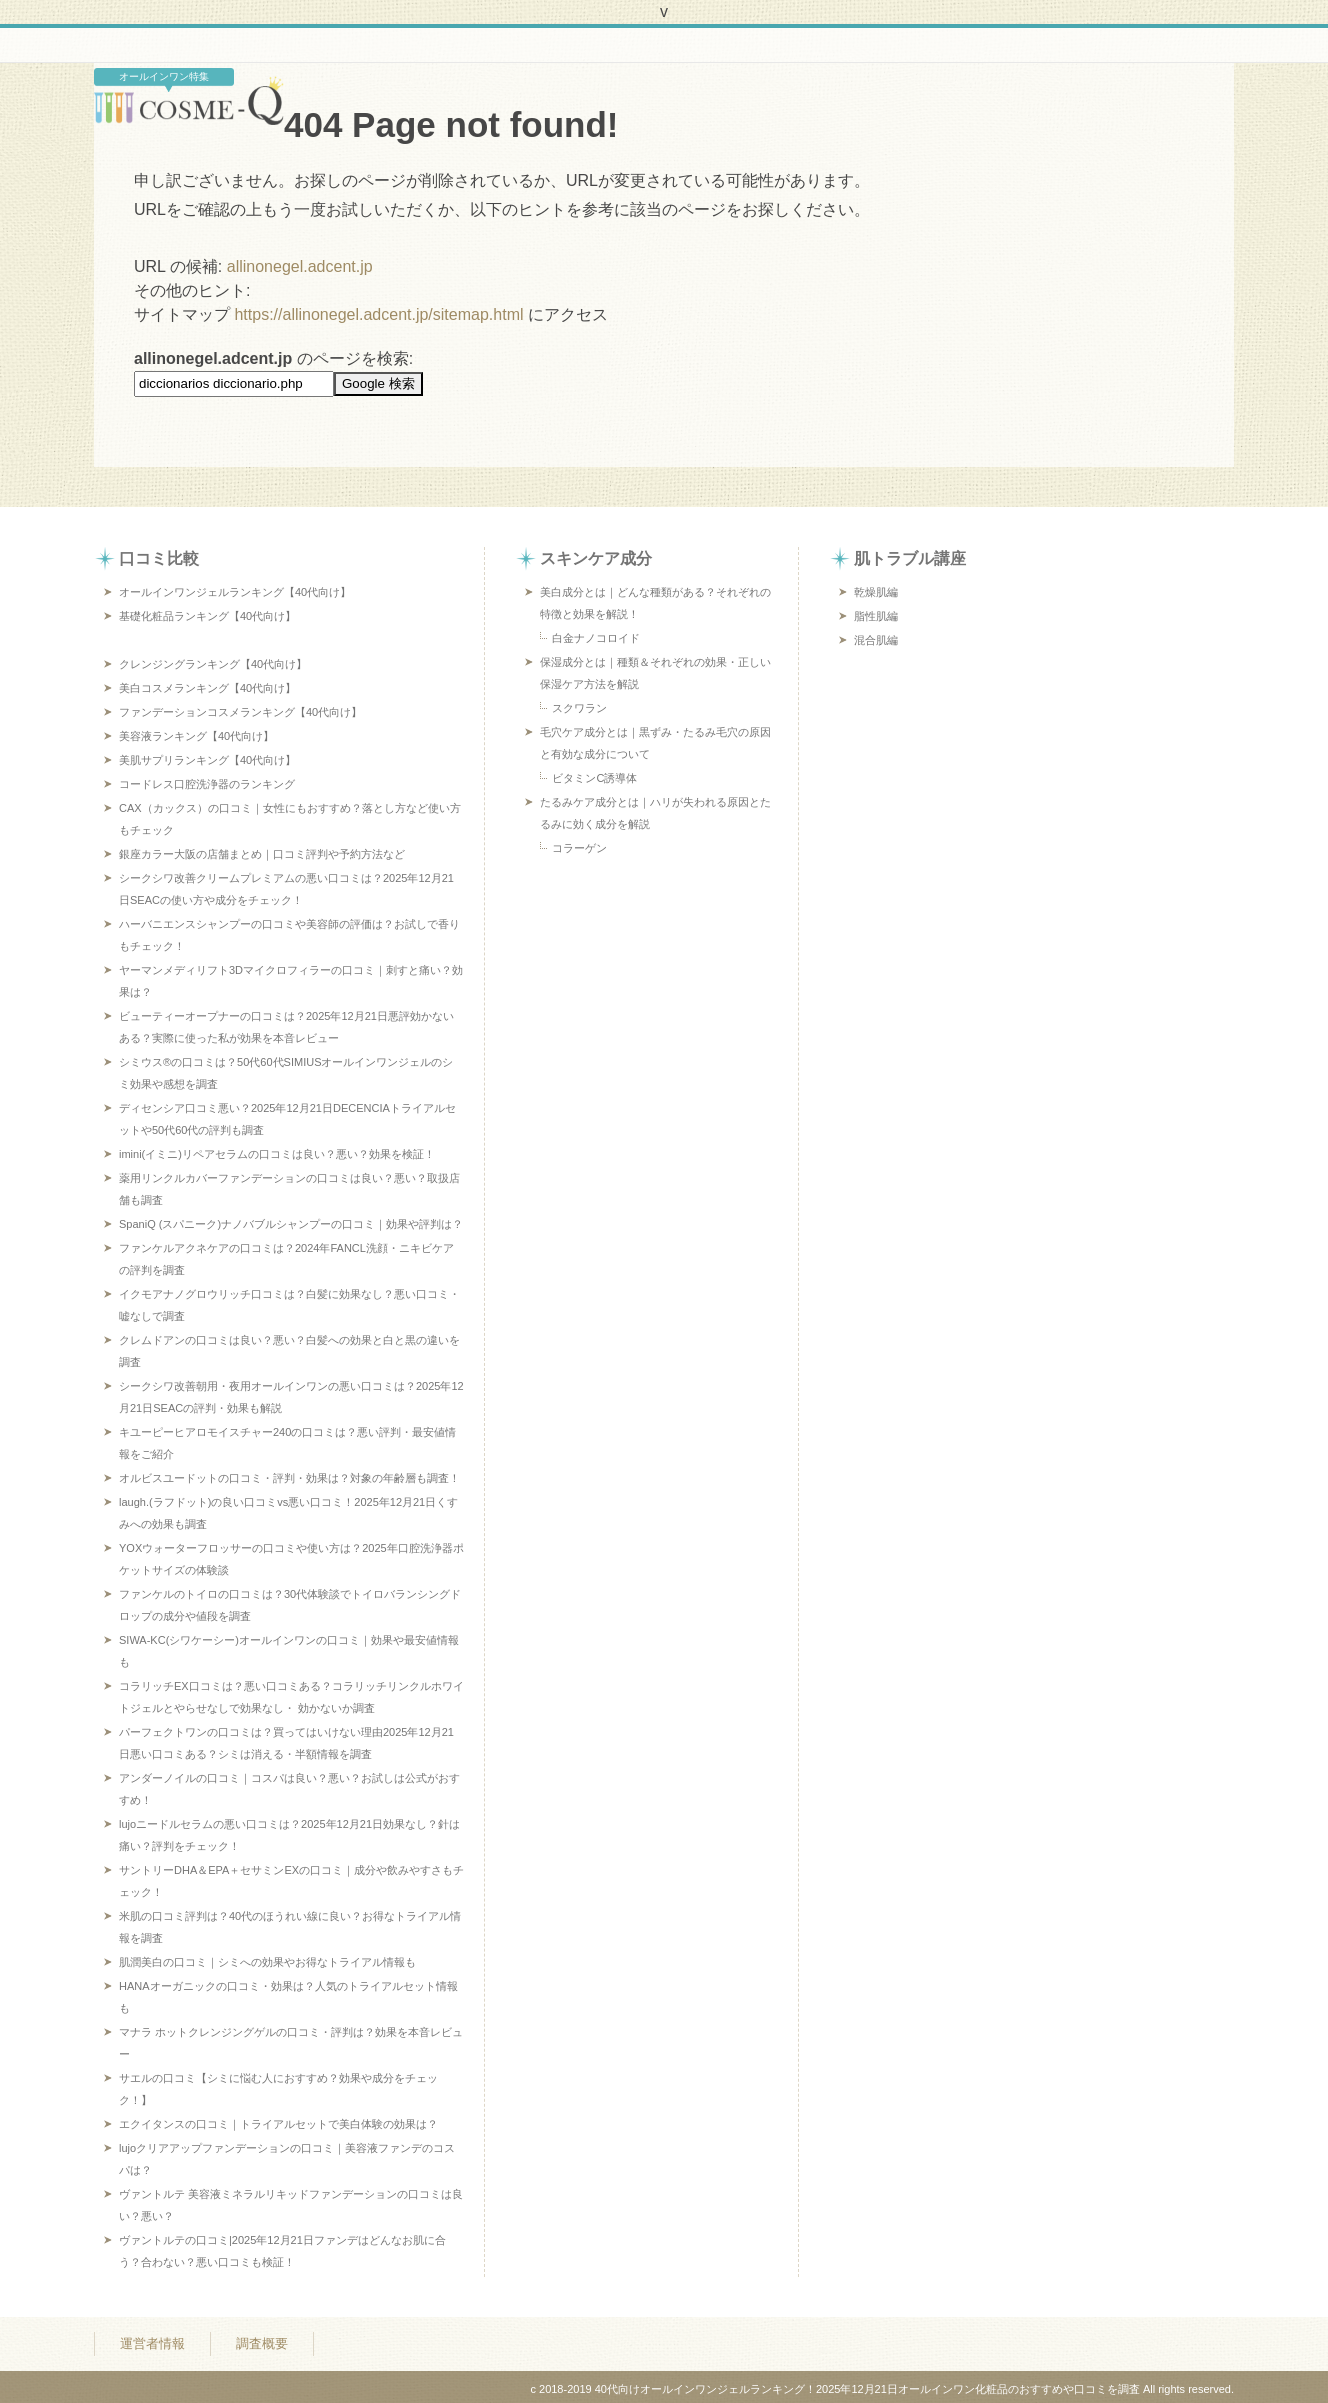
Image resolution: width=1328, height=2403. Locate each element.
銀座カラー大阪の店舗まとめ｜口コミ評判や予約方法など (262, 854)
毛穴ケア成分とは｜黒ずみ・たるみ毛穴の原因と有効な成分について (655, 743)
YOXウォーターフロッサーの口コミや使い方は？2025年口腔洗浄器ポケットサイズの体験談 (291, 1559)
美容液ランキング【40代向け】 (196, 736)
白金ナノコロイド (596, 638)
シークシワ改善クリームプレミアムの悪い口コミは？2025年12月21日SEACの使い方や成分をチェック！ (286, 889)
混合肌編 (876, 640)
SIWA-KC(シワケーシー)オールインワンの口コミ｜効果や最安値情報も (289, 1651)
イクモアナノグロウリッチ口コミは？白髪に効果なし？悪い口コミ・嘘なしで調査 (289, 1305)
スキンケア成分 (596, 558)
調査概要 (262, 2339)
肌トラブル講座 (910, 558)
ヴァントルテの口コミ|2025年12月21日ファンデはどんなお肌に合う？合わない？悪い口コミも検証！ (282, 2251)
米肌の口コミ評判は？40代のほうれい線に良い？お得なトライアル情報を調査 (290, 1927)
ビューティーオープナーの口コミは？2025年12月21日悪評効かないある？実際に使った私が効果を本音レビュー (286, 1027)
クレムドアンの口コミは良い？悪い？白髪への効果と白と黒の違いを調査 (289, 1351)
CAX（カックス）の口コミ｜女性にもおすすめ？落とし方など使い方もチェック (290, 819)
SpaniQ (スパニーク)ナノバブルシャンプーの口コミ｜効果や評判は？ (291, 1224)
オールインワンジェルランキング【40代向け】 (235, 592)
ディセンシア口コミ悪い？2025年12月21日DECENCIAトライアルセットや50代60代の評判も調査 (287, 1119)
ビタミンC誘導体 (594, 778)
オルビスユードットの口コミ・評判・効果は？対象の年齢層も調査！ (289, 1478)
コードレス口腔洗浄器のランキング (207, 784)
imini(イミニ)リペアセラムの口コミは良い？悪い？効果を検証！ (277, 1154)
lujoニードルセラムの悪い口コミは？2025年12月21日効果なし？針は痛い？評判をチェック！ (289, 1835)
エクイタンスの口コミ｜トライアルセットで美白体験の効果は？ (278, 2124)
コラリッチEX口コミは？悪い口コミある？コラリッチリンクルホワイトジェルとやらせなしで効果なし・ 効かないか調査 (291, 1697)
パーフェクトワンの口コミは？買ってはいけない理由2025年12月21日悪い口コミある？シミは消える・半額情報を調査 (286, 1743)
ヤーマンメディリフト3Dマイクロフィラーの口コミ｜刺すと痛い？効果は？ (291, 981)
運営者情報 (152, 2339)
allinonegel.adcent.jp (300, 266)
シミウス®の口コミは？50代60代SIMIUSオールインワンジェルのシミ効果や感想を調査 (286, 1073)
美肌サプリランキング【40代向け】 (207, 760)
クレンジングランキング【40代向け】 (213, 664)
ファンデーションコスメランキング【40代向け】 (240, 712)
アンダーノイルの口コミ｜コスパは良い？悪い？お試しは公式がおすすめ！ (289, 1789)
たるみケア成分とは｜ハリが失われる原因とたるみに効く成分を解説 (655, 813)
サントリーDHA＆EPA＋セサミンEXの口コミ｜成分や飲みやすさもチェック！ (291, 1881)
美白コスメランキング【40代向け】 (207, 688)
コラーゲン (579, 848)
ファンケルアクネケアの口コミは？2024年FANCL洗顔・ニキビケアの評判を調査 (286, 1259)
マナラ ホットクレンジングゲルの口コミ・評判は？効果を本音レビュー (291, 2043)
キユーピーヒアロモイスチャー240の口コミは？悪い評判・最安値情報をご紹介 (287, 1443)
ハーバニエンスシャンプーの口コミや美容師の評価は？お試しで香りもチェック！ (289, 935)
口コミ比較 (159, 558)
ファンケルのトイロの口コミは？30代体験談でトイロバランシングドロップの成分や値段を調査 (290, 1605)
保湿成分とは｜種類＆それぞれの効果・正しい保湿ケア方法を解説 (655, 673)
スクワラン (579, 708)
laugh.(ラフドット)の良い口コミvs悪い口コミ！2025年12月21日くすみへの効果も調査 (288, 1513)
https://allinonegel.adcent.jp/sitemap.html (378, 314)
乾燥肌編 (876, 592)
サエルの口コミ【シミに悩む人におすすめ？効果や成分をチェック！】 (278, 2089)
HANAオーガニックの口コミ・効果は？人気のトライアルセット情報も (288, 1997)
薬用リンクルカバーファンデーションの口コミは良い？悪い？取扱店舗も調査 (289, 1189)
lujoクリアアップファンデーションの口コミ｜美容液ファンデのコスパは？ (287, 2159)
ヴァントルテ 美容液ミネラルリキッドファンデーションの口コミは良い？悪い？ (291, 2205)
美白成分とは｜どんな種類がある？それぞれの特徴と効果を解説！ (655, 603)
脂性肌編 (876, 616)
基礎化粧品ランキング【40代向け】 (207, 616)
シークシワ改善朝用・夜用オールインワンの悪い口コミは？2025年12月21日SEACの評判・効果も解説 (291, 1397)
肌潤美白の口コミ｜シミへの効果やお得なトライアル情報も (267, 1962)
